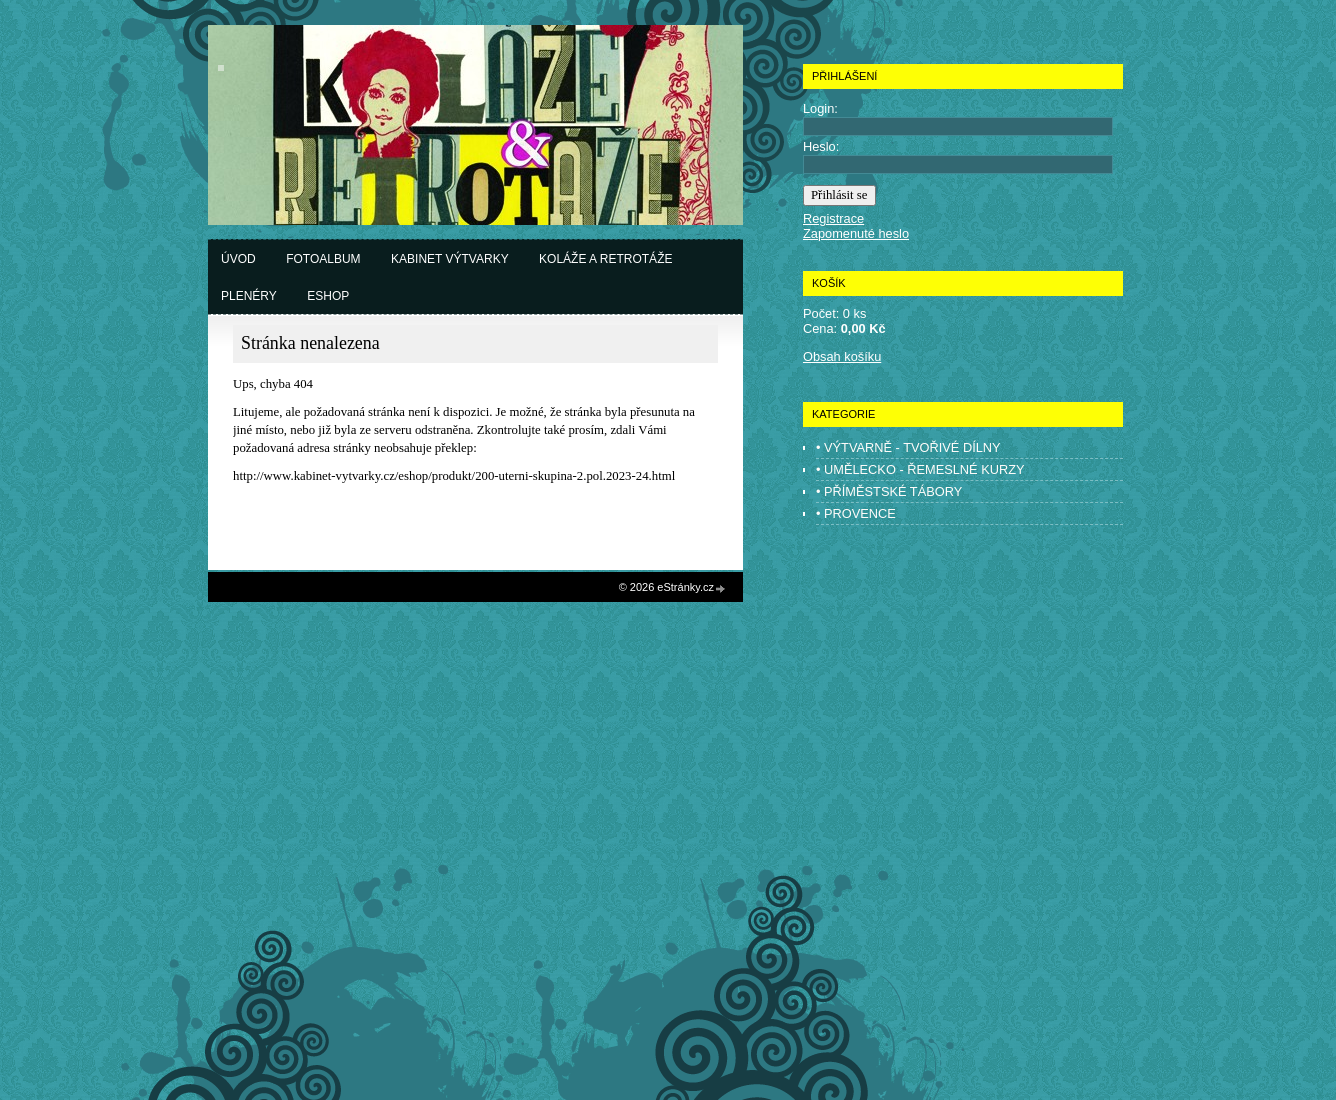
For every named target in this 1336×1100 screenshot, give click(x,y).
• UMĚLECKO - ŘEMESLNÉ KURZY (920, 469)
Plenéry (249, 296)
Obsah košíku (842, 356)
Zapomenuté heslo (856, 233)
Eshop (328, 296)
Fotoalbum (323, 259)
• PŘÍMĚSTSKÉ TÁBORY (889, 491)
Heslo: (821, 146)
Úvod (238, 259)
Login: (820, 108)
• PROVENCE (856, 513)
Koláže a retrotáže (605, 259)
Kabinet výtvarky (450, 259)
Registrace (833, 218)
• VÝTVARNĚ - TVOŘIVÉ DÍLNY (908, 447)
